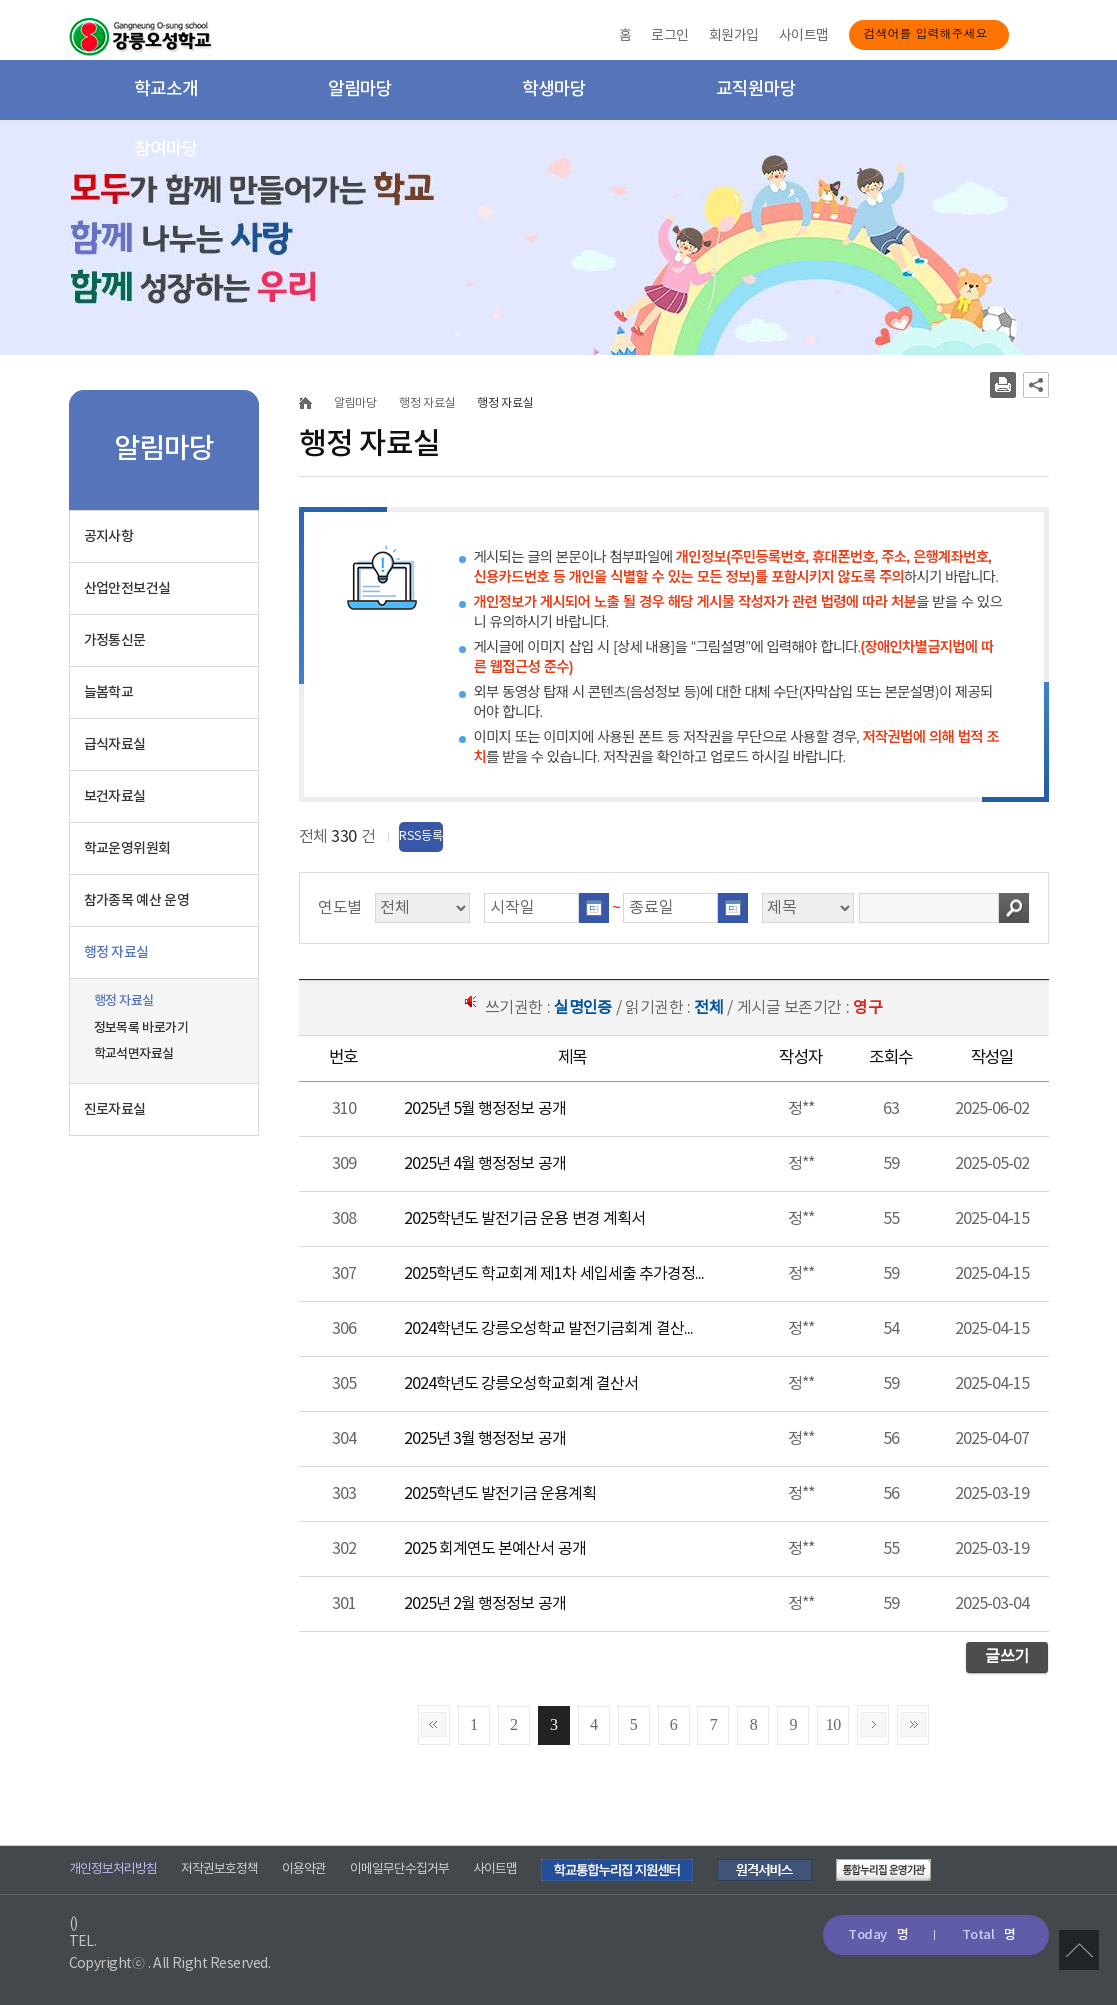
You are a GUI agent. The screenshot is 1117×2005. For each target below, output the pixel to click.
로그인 (669, 36)
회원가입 (734, 36)
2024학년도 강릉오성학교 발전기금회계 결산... (548, 1329)
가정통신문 (115, 640)
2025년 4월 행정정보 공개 (485, 1164)
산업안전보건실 (127, 588)
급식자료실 (115, 744)
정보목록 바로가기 (141, 1028)
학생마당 (554, 89)
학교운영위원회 (127, 848)
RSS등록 (421, 836)
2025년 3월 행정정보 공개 (485, 1439)
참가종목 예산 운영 (137, 900)
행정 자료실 (116, 952)
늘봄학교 (109, 692)
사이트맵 (804, 36)
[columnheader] (344, 1059)
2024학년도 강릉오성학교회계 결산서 (521, 1384)
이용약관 (304, 1869)
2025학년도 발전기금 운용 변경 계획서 (525, 1219)
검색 (1014, 908)
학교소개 (166, 89)
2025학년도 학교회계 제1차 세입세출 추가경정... (554, 1274)
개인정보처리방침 (113, 1869)
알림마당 (360, 89)
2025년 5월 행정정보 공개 (485, 1109)
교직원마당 (756, 89)
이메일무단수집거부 (399, 1869)
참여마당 (166, 149)
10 (833, 1724)
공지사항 (109, 536)
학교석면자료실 (134, 1054)
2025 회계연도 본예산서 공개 (495, 1549)
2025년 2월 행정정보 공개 (485, 1604)
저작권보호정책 (219, 1869)
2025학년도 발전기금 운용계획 (500, 1494)
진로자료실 (115, 1109)
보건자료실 (115, 796)
